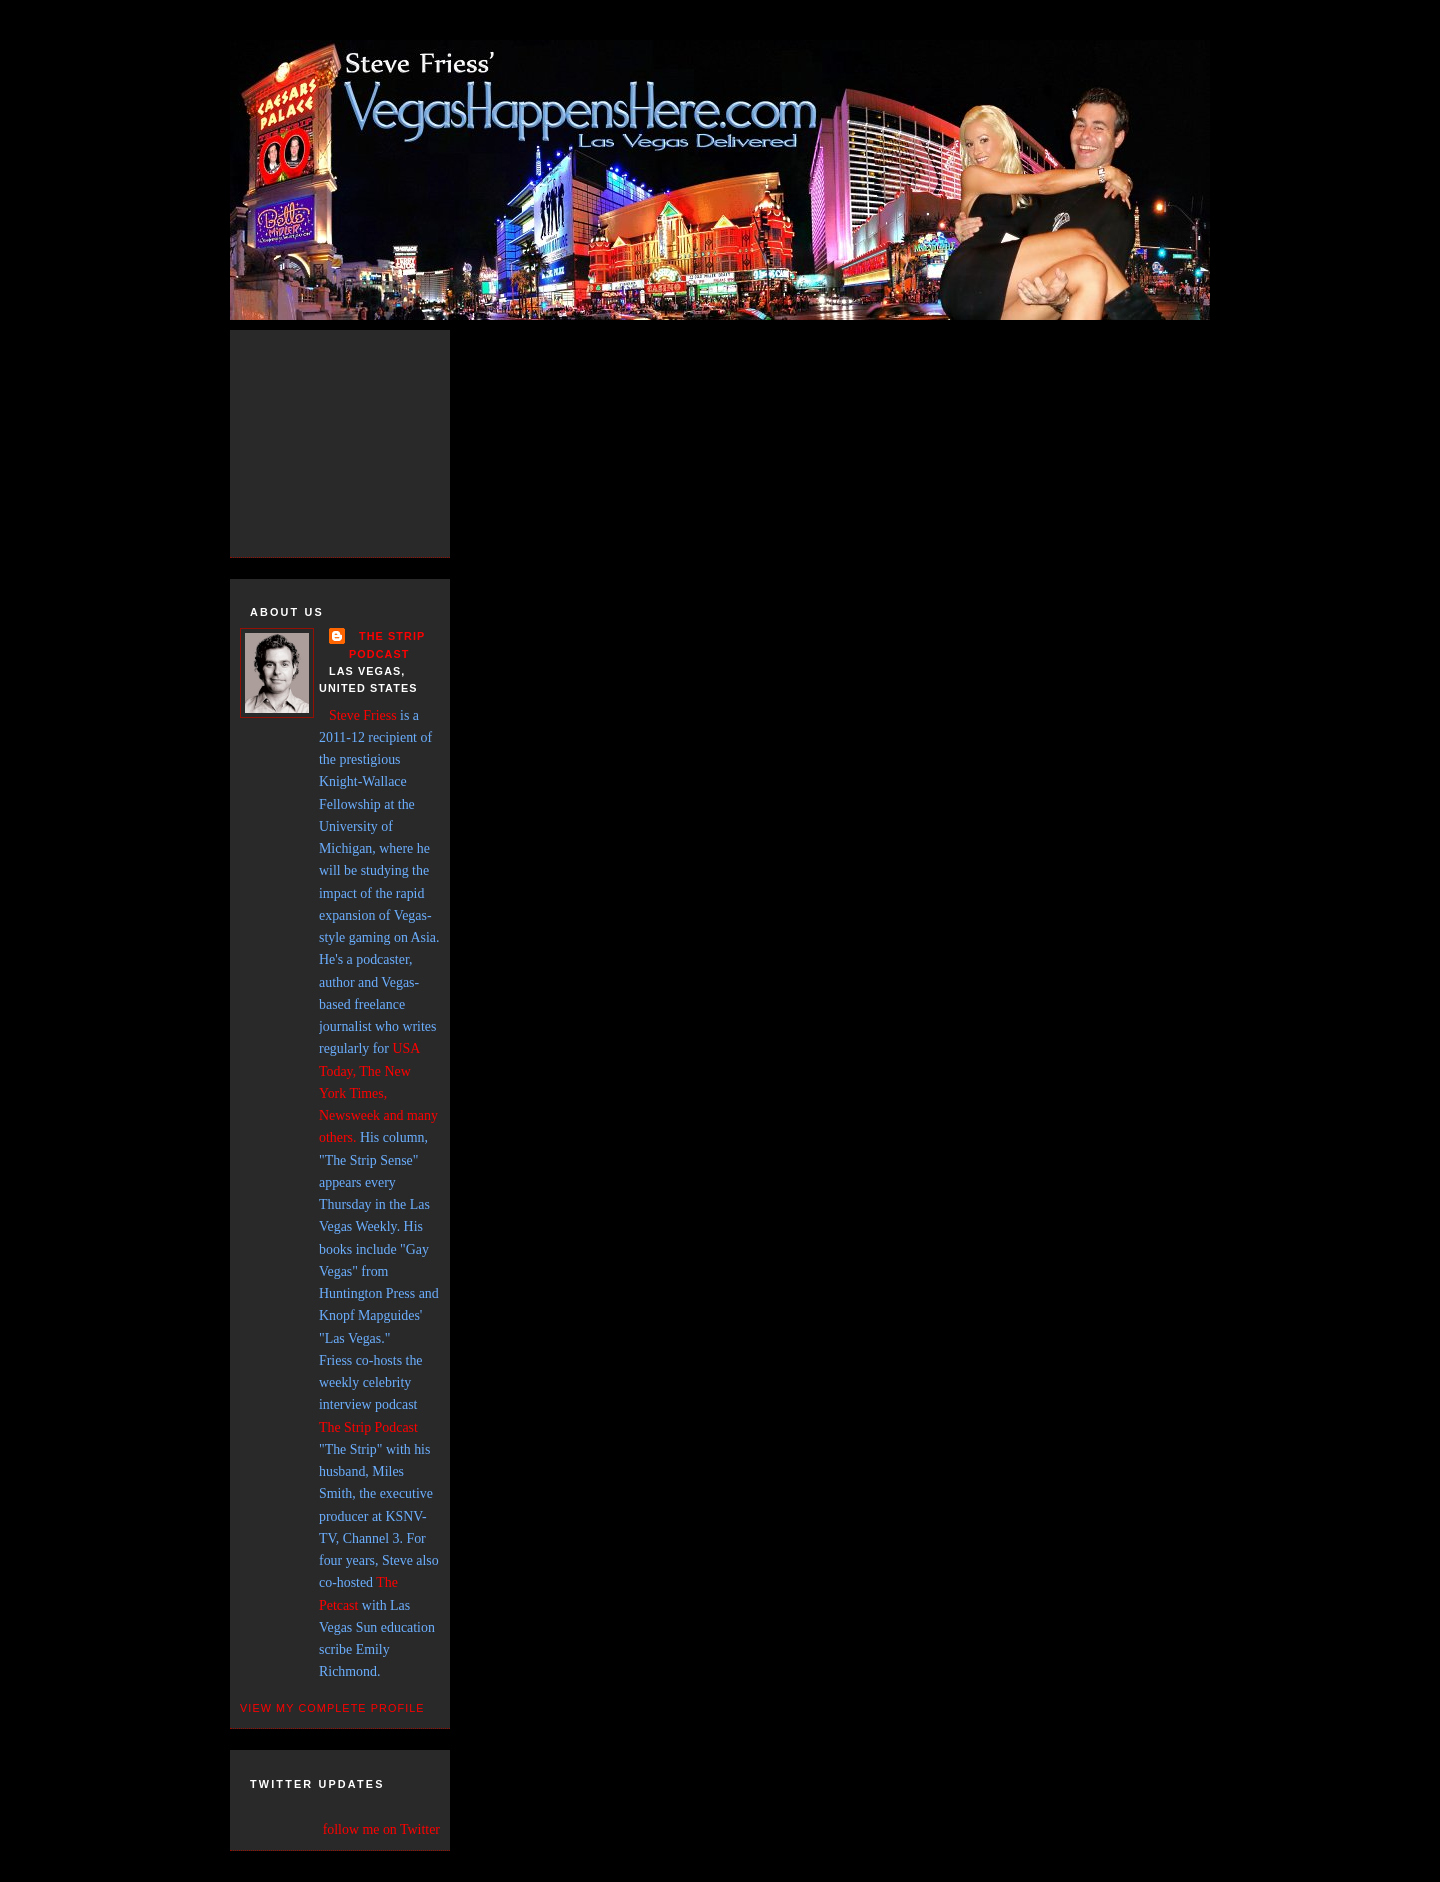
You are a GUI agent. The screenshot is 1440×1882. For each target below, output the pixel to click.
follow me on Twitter (381, 1829)
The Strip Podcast (368, 1427)
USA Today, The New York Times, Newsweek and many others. (378, 1093)
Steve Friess (363, 715)
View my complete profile (332, 1708)
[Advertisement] (360, 440)
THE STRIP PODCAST (387, 644)
